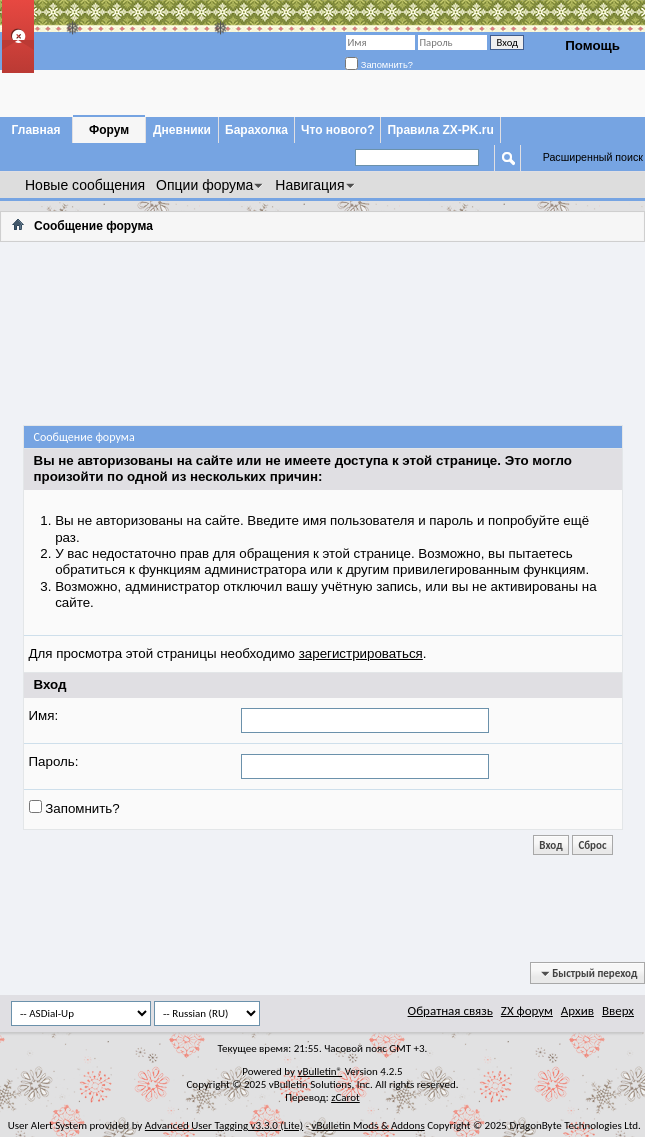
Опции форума (204, 185)
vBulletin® (319, 1071)
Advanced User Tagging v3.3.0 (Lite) (224, 1125)
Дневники (182, 130)
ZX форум (527, 1010)
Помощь (592, 45)
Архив (577, 1010)
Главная (36, 130)
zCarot (345, 1097)
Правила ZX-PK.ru (440, 130)
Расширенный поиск (593, 157)
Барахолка (256, 130)
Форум (109, 130)
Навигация (309, 185)
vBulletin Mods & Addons (368, 1125)
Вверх (618, 1010)
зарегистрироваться (361, 653)
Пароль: (54, 761)
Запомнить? (379, 65)
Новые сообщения (85, 185)
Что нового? (337, 130)
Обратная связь (450, 1010)
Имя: (44, 715)
